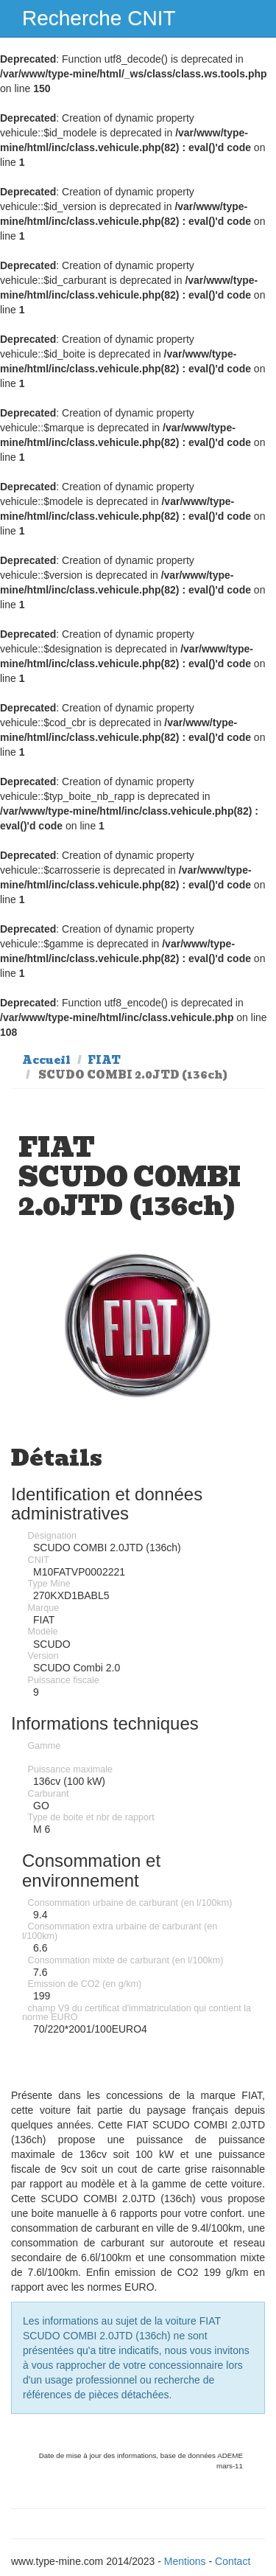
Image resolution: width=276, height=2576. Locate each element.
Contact (232, 2561)
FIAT (104, 1060)
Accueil (46, 1060)
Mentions (185, 2561)
